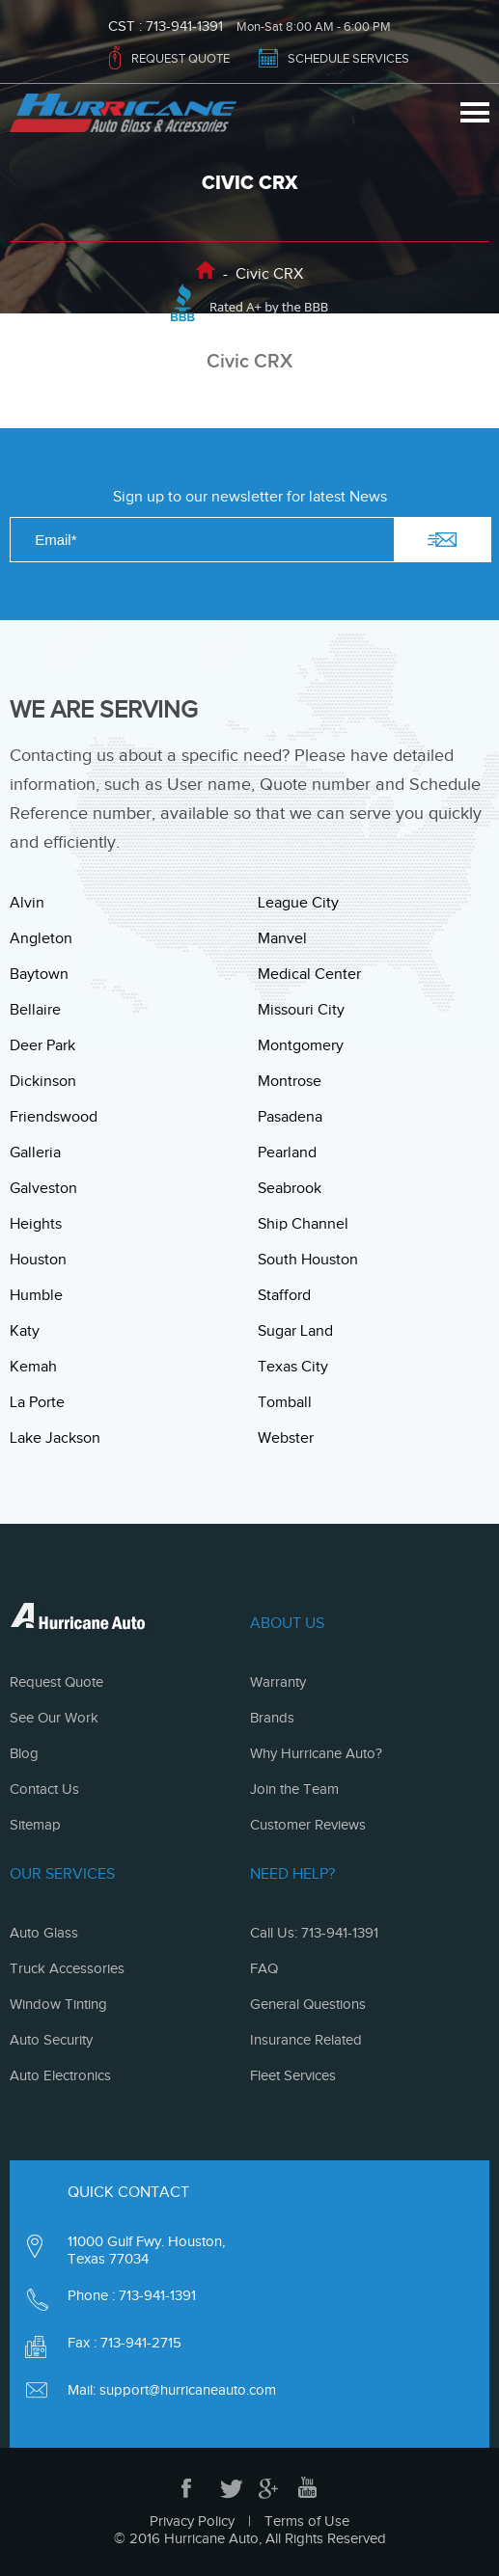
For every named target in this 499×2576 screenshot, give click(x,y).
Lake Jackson (55, 1438)
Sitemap (35, 1824)
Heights (36, 1224)
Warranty (278, 1682)
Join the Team (294, 1789)
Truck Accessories (67, 1968)
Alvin (27, 902)
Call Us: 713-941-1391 (314, 1932)
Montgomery (301, 1045)
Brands (272, 1717)
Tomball (285, 1402)
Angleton (41, 938)
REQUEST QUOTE (180, 58)
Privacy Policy (192, 2521)
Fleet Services (293, 2075)
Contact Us (44, 1789)
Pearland (287, 1152)
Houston (38, 1259)
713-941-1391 (184, 26)
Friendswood (53, 1116)
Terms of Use (306, 2521)
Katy (25, 1331)
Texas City (293, 1366)
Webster (286, 1438)
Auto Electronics (60, 2075)
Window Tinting (58, 2004)
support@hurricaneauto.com (187, 2390)
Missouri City (301, 1009)
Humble (36, 1295)
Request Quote (56, 1682)
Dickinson (43, 1081)
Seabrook (289, 1188)
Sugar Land (295, 1331)
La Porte (37, 1402)
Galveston (43, 1188)
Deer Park (42, 1045)
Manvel (282, 938)
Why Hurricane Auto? (316, 1753)
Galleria (35, 1152)
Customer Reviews (308, 1824)
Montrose (289, 1081)
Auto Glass (44, 1932)
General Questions (308, 2004)
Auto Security (51, 2039)
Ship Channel (303, 1224)
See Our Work (54, 1717)
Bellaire (35, 1009)
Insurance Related (306, 2039)
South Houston (308, 1259)
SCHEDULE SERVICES (348, 58)
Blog (24, 1753)
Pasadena (290, 1116)
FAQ (264, 1968)
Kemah (33, 1366)
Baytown (39, 974)
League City (298, 902)
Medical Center (309, 974)
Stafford (284, 1295)
